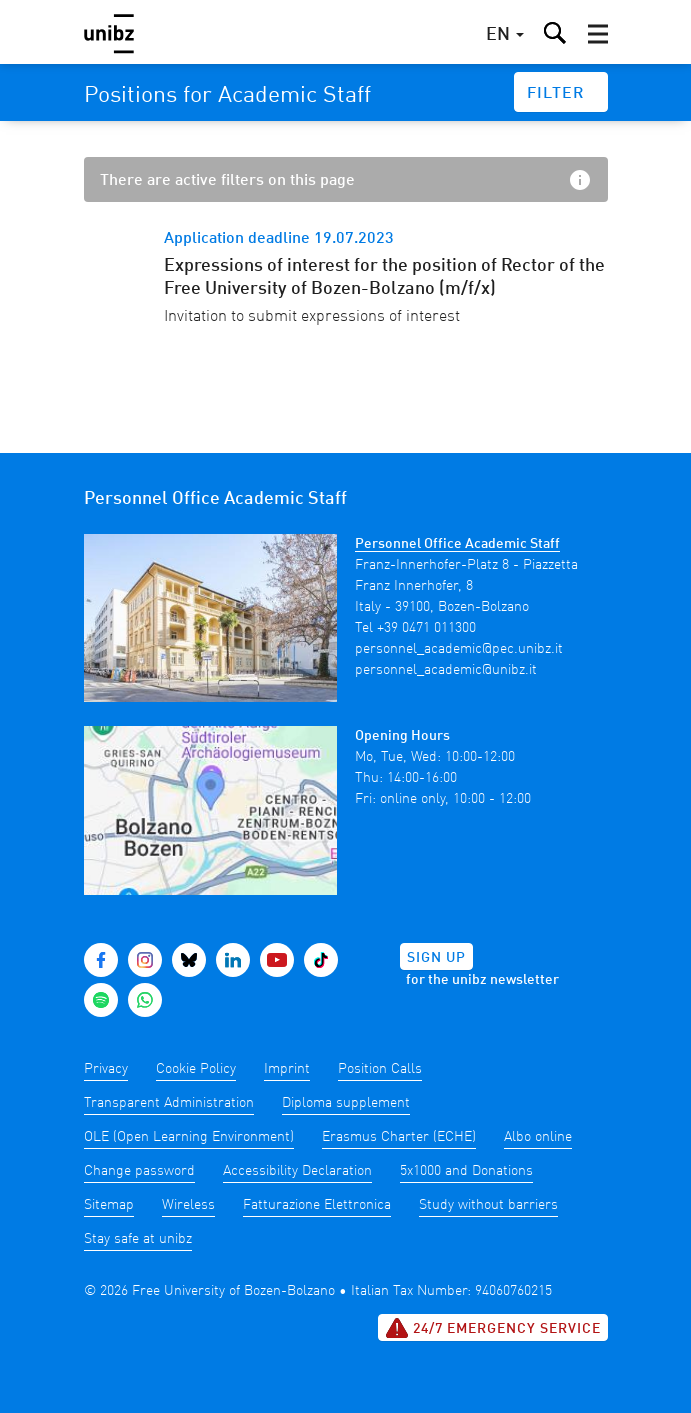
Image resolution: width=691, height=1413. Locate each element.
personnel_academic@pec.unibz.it (459, 649)
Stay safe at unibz (138, 1239)
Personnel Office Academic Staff (457, 544)
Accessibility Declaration (297, 1171)
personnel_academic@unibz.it (446, 670)
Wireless (188, 1205)
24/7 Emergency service (493, 1328)
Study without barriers (488, 1205)
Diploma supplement (346, 1103)
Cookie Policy (196, 1069)
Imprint (287, 1069)
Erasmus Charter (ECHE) (399, 1137)
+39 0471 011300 (426, 628)
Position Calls (380, 1069)
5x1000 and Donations (466, 1171)
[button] (598, 34)
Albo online (538, 1137)
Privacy (106, 1069)
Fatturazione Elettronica (317, 1205)
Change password (139, 1171)
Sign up (436, 958)
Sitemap (109, 1205)
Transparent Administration (169, 1103)
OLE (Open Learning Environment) (189, 1137)
